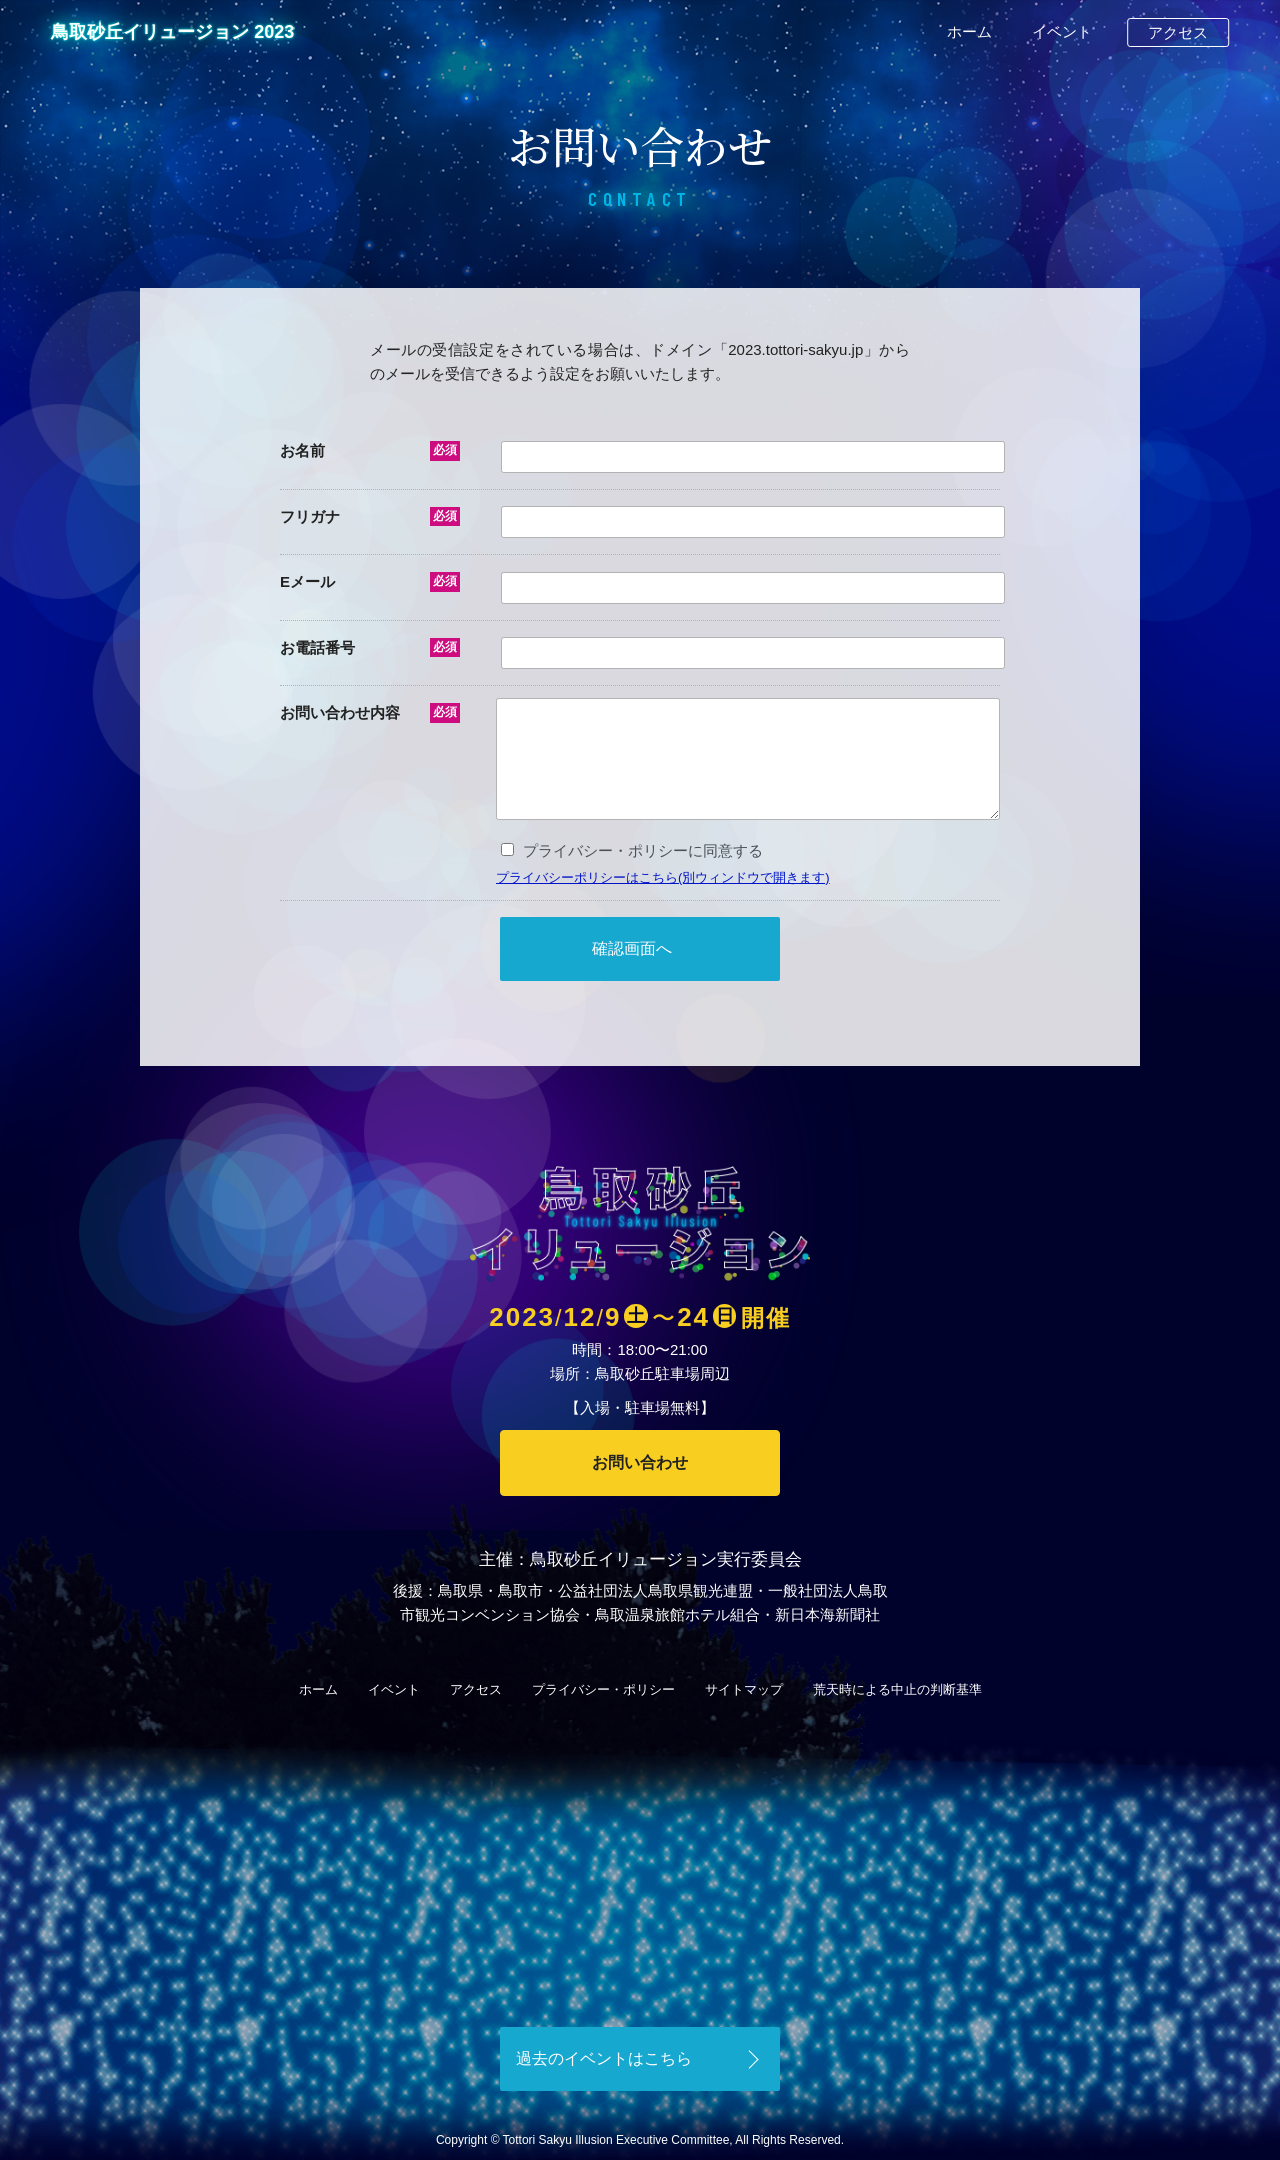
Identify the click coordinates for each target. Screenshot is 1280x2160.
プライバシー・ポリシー (603, 1689)
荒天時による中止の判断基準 (897, 1689)
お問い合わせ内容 (340, 712)
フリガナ (310, 516)
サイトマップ (744, 1689)
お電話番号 (317, 647)
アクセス (1178, 32)
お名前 (302, 450)
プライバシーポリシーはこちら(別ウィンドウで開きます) (663, 877)
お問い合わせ (640, 1462)
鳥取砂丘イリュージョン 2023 (172, 32)
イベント (1062, 31)
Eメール (307, 581)
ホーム (969, 31)
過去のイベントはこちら (604, 2058)
